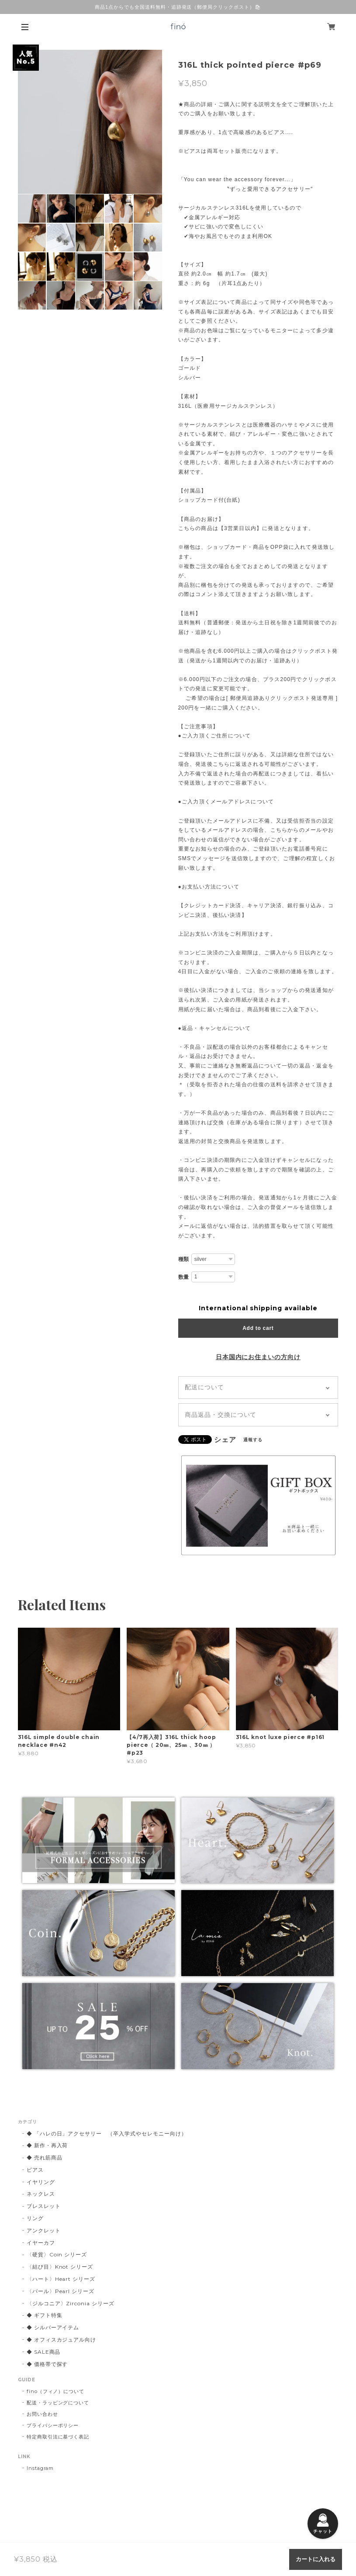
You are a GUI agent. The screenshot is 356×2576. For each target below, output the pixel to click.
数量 (184, 1277)
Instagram (40, 2468)
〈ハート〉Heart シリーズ (61, 2279)
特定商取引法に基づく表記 (58, 2437)
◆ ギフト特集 (44, 2315)
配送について (204, 1387)
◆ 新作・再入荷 (47, 2145)
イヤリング (41, 2182)
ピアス (35, 2169)
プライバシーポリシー (53, 2425)
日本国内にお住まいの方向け (258, 1356)
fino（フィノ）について (55, 2391)
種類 (184, 1259)
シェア (225, 1439)
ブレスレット (44, 2206)
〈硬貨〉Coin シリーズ (57, 2254)
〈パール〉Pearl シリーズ (60, 2291)
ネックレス (41, 2193)
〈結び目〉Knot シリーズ (60, 2266)
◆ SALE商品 (44, 2352)
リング (35, 2218)
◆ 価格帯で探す (47, 2364)
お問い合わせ (42, 2414)
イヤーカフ (41, 2242)
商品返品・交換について (221, 1415)
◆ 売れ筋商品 (44, 2157)
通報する (253, 1440)
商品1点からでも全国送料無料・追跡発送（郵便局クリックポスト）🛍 (178, 7)
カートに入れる (315, 2559)
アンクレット (44, 2230)
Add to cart (257, 1328)
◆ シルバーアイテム (53, 2327)
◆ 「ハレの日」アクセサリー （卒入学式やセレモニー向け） (107, 2133)
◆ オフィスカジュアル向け (61, 2339)
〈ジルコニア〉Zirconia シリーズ (70, 2303)
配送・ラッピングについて (58, 2403)
